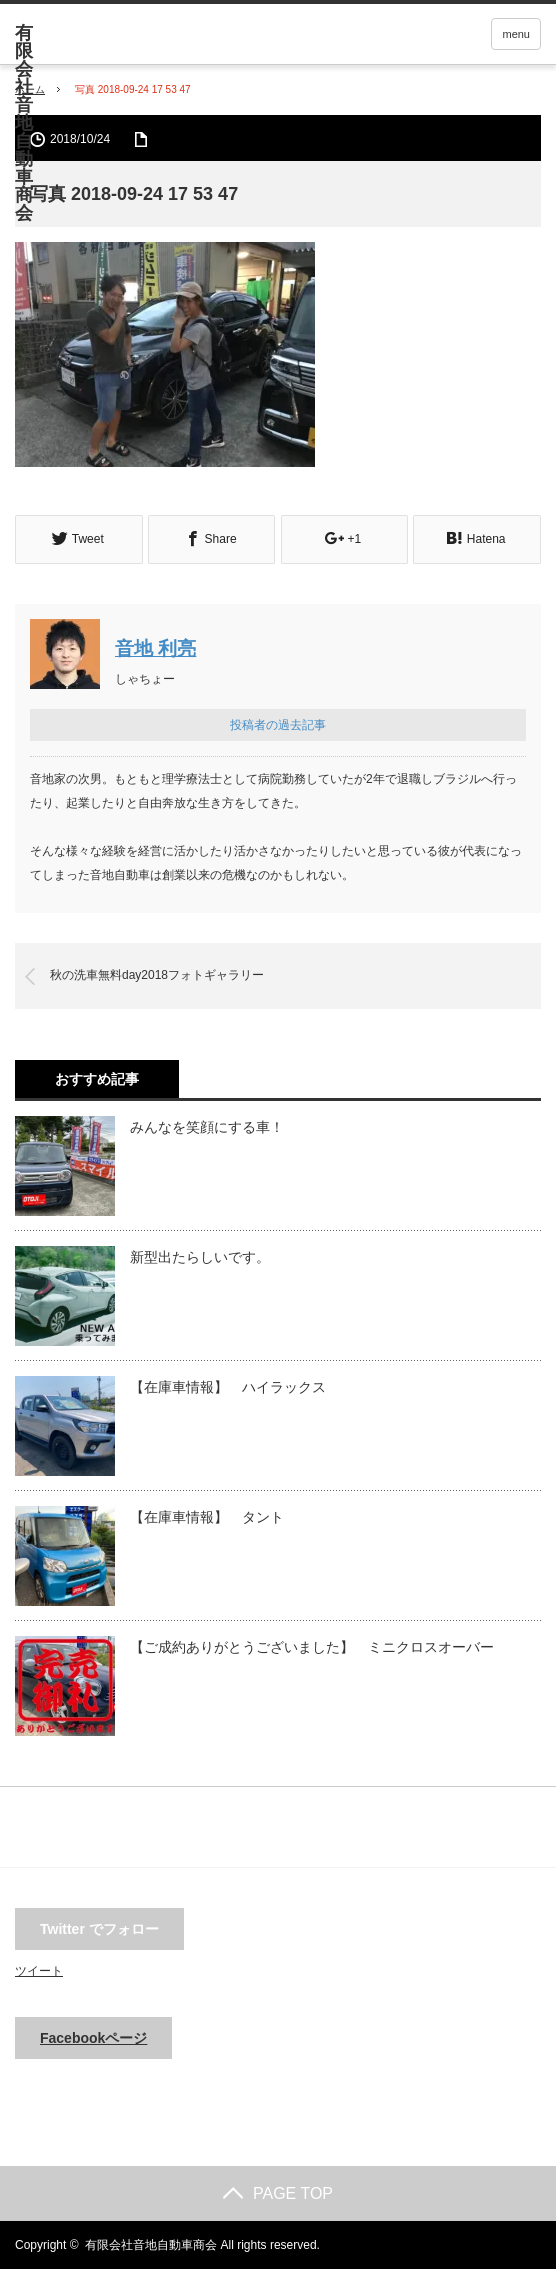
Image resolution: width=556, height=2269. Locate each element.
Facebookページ (93, 2037)
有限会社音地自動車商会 (151, 2244)
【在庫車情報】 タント (207, 1516)
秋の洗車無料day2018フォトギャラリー (157, 974)
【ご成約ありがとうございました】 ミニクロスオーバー (312, 1646)
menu (516, 34)
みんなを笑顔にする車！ (207, 1126)
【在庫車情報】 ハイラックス (228, 1386)
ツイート (39, 1970)
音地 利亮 (155, 647)
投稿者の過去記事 (278, 724)
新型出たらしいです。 (200, 1256)
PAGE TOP (278, 2192)
